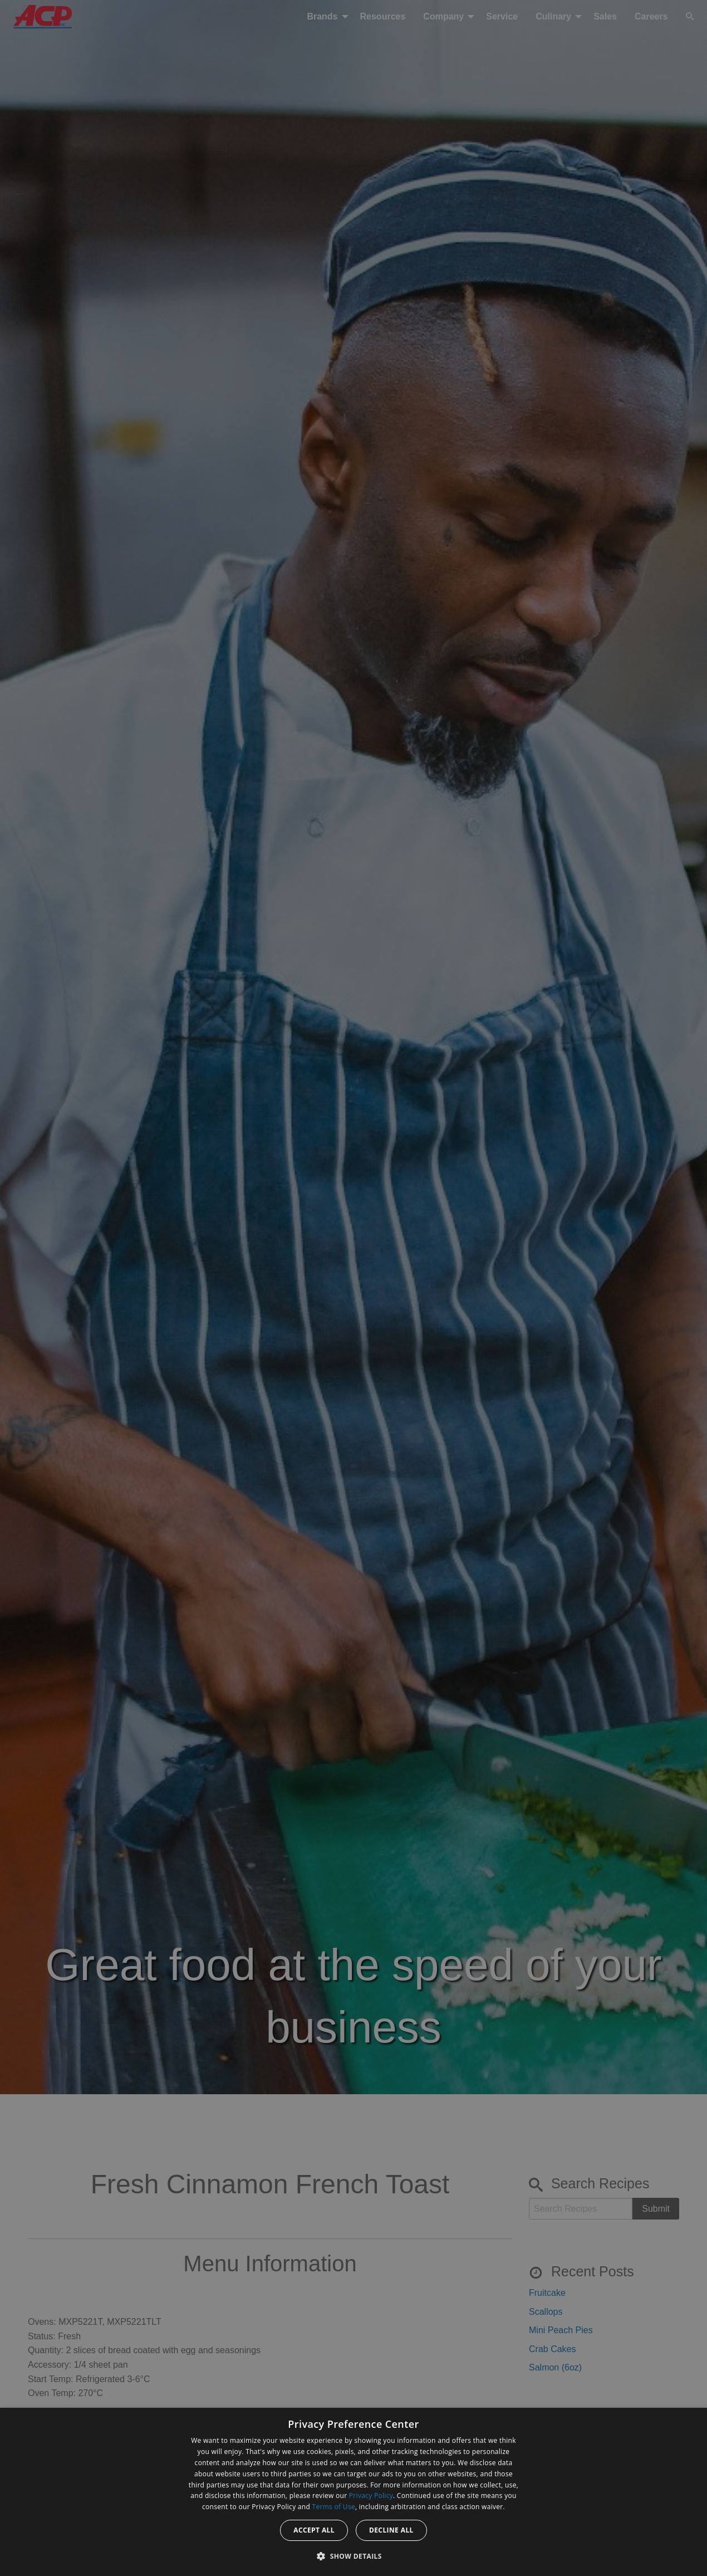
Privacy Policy (371, 2495)
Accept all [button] (314, 2530)
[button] (353, 2556)
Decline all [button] (391, 2530)
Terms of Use (333, 2506)
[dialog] (353, 2492)
